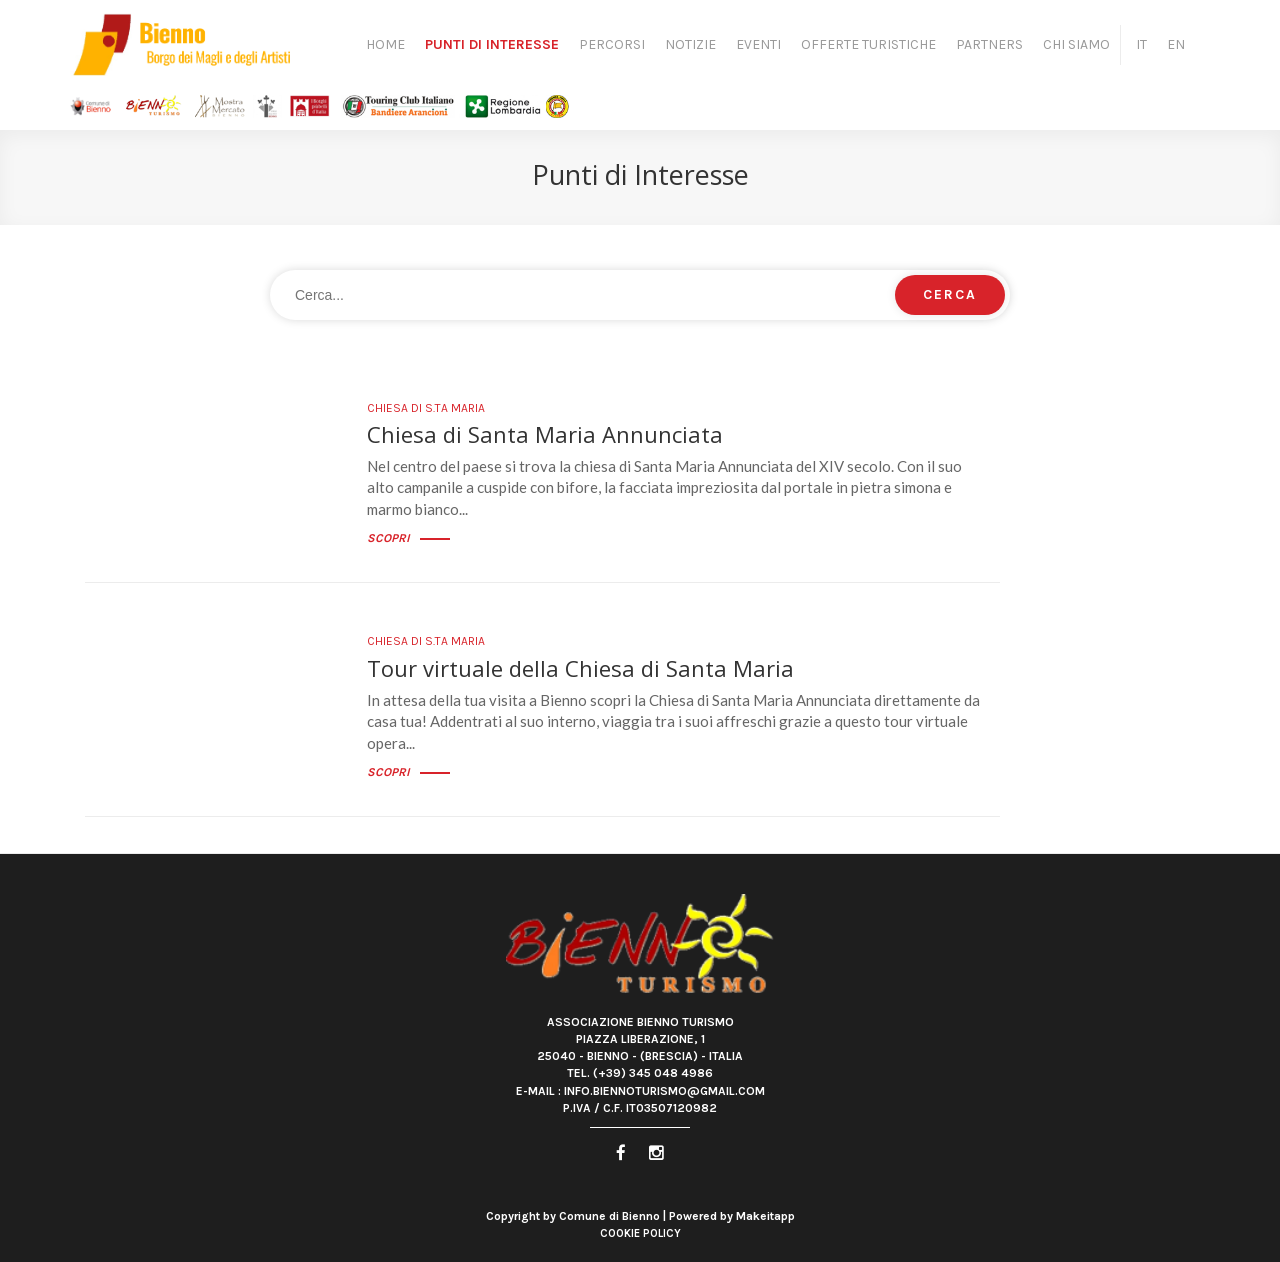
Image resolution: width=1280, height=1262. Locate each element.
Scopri (408, 538)
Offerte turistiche (868, 44)
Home (385, 44)
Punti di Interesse (492, 44)
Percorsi (612, 44)
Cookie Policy (640, 1233)
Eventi (758, 44)
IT (1141, 44)
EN (1176, 44)
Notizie (690, 44)
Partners (989, 44)
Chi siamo (1076, 44)
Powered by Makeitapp (732, 1216)
